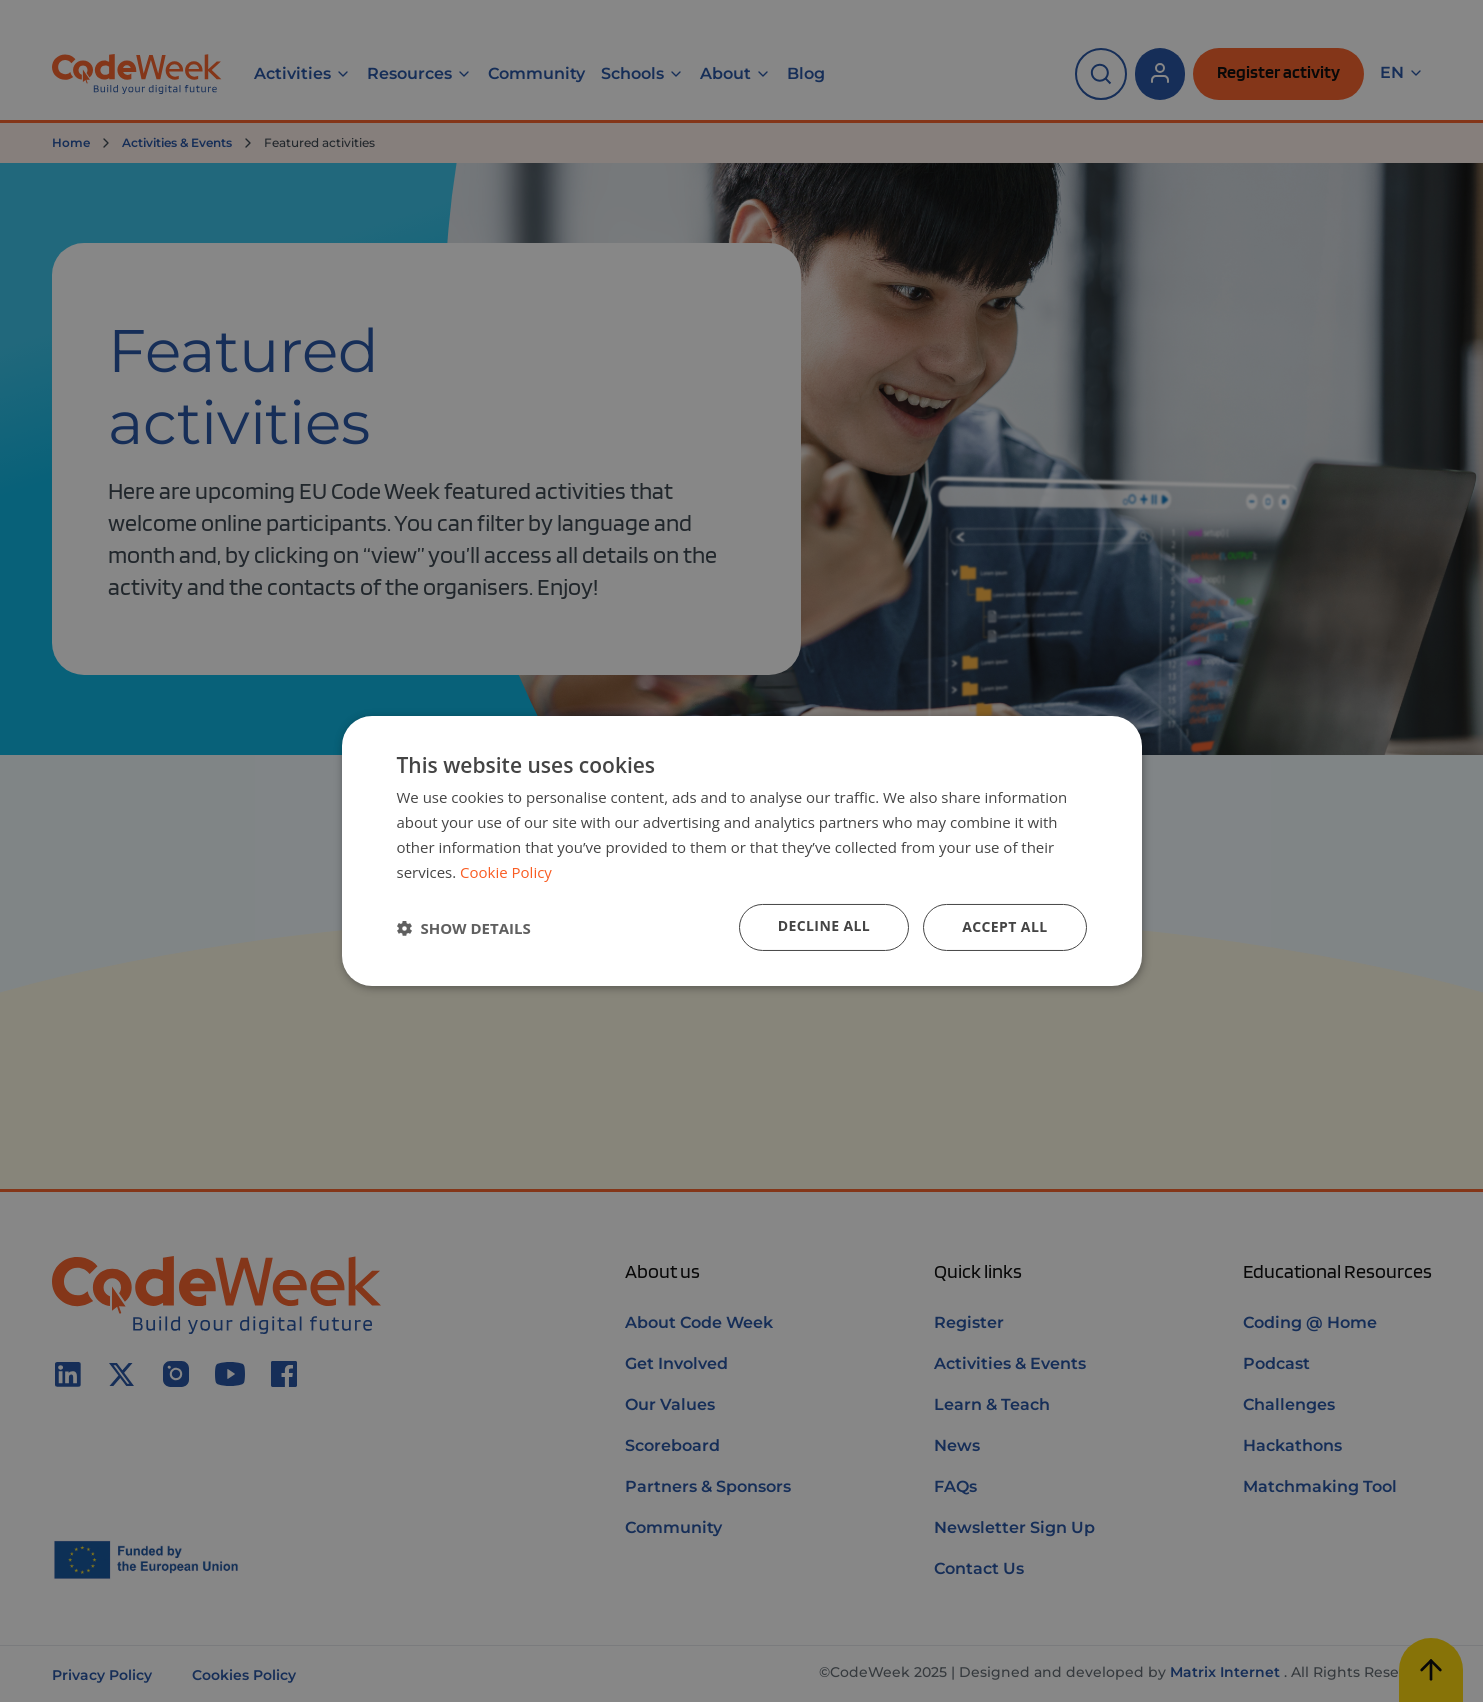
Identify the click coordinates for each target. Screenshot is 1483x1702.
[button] (464, 928)
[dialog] (742, 851)
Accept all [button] (1004, 926)
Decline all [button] (824, 925)
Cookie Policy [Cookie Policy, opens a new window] (506, 872)
